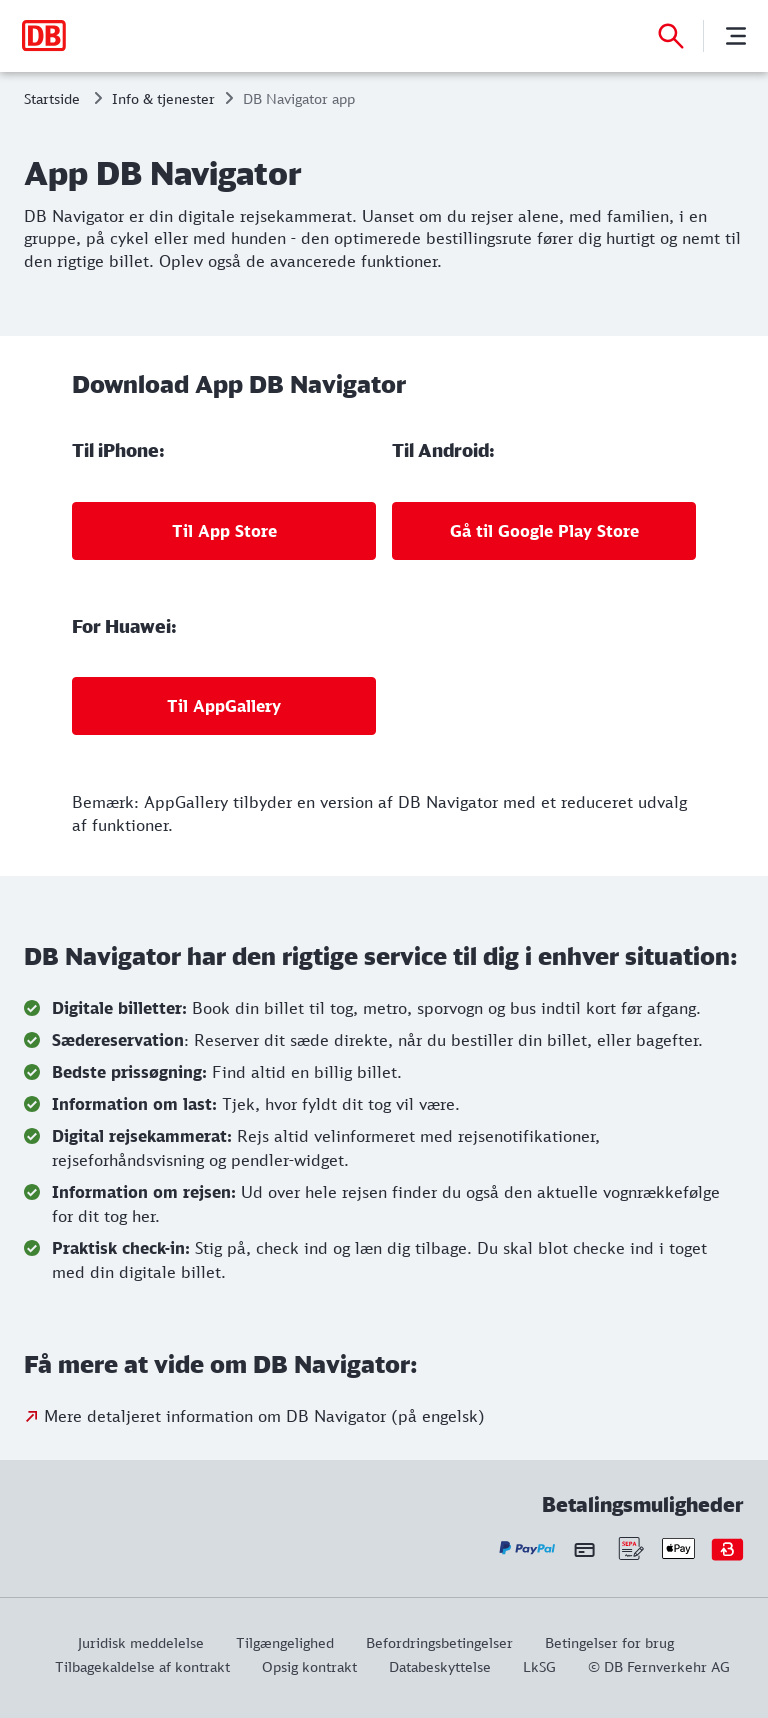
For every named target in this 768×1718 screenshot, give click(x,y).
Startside (52, 98)
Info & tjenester (163, 98)
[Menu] (736, 36)
